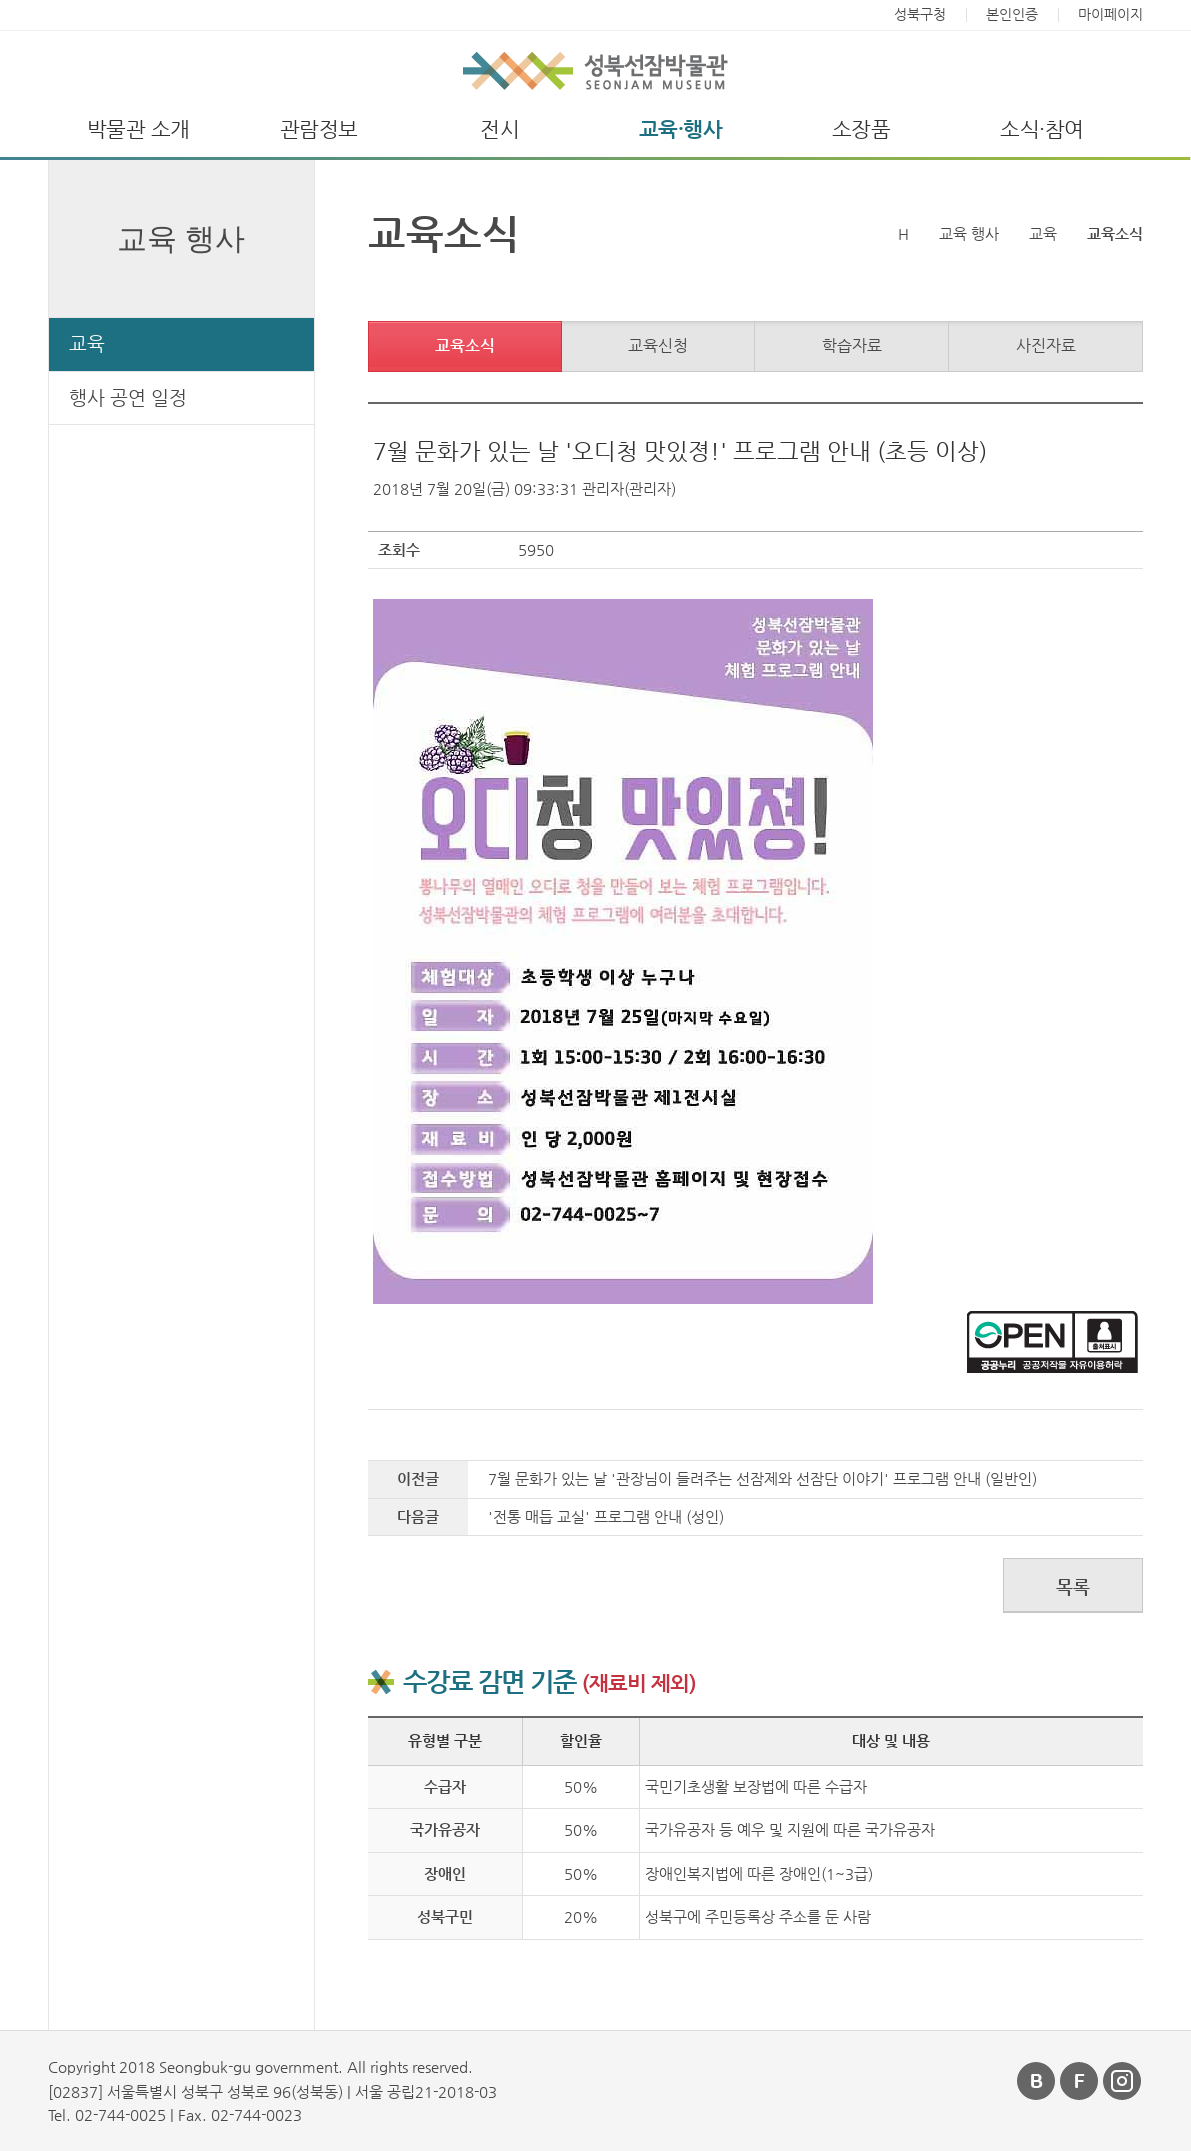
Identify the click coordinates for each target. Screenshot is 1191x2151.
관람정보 (319, 129)
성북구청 (920, 14)
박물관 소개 (138, 129)
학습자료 (852, 345)
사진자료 (1046, 345)
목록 (1073, 1586)
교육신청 (658, 345)
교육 (87, 343)
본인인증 (1012, 14)
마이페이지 (1110, 14)
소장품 (861, 129)
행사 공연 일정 (128, 397)
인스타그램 (1123, 2081)
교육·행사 (681, 129)
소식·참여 (1042, 129)
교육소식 (465, 345)
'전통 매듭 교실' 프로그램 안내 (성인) (606, 1516)
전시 (499, 129)
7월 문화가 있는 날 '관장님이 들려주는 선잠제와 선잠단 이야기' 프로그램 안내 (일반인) (762, 1478)
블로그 (1037, 2081)
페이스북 (1080, 2081)
